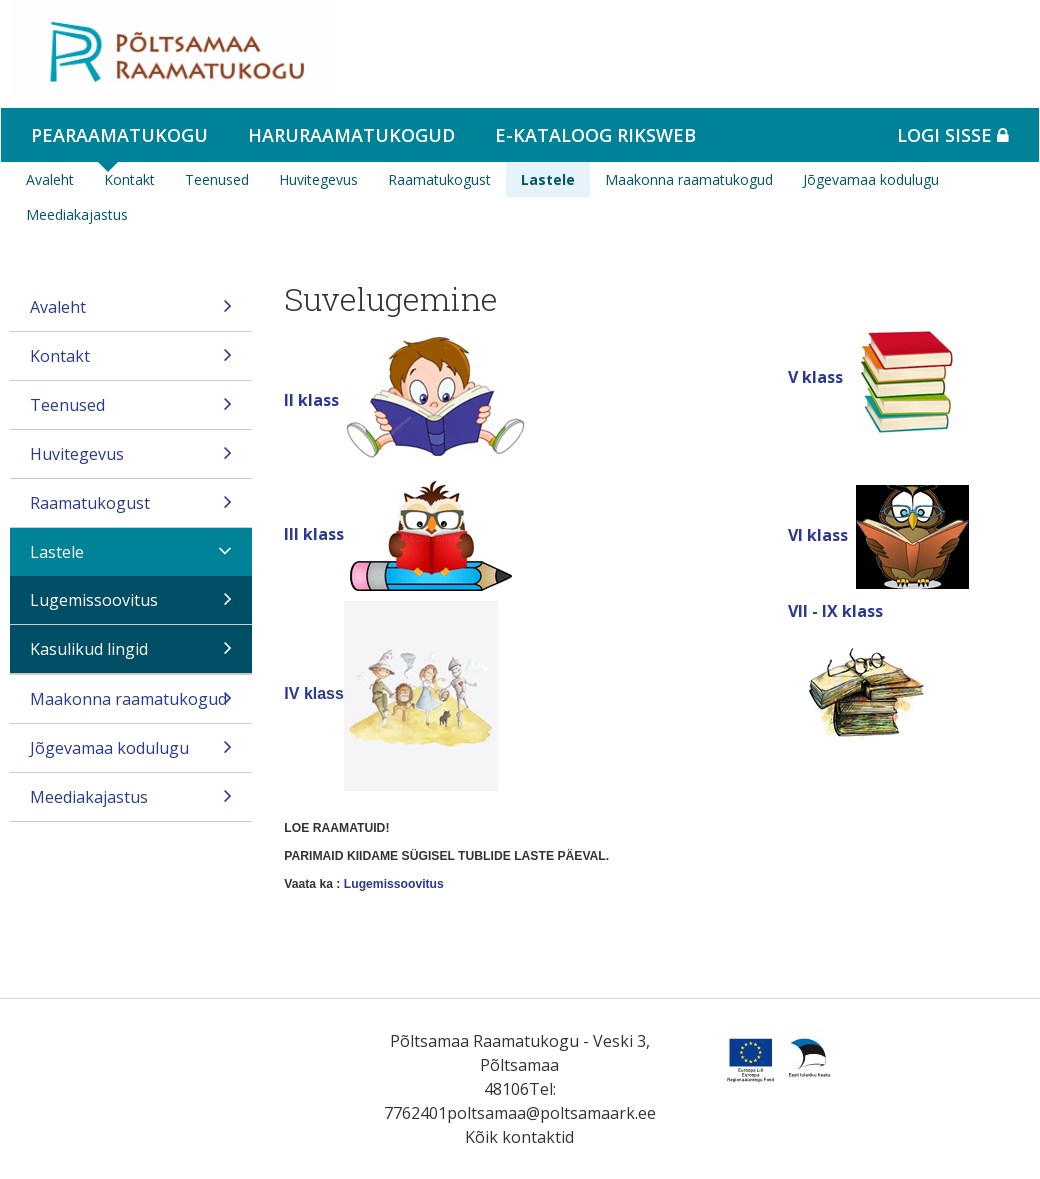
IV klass (314, 693)
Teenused (217, 179)
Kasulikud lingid (131, 655)
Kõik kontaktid (519, 1137)
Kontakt (129, 179)
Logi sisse (953, 135)
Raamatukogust (439, 179)
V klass (815, 377)
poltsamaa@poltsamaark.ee (551, 1113)
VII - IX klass (835, 611)
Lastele (548, 179)
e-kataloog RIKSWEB (595, 135)
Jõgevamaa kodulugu (871, 179)
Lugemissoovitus (131, 606)
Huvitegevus (318, 179)
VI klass (822, 535)
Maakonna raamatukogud (689, 179)
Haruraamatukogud (351, 135)
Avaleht (50, 179)
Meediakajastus (77, 214)
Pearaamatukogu (119, 135)
